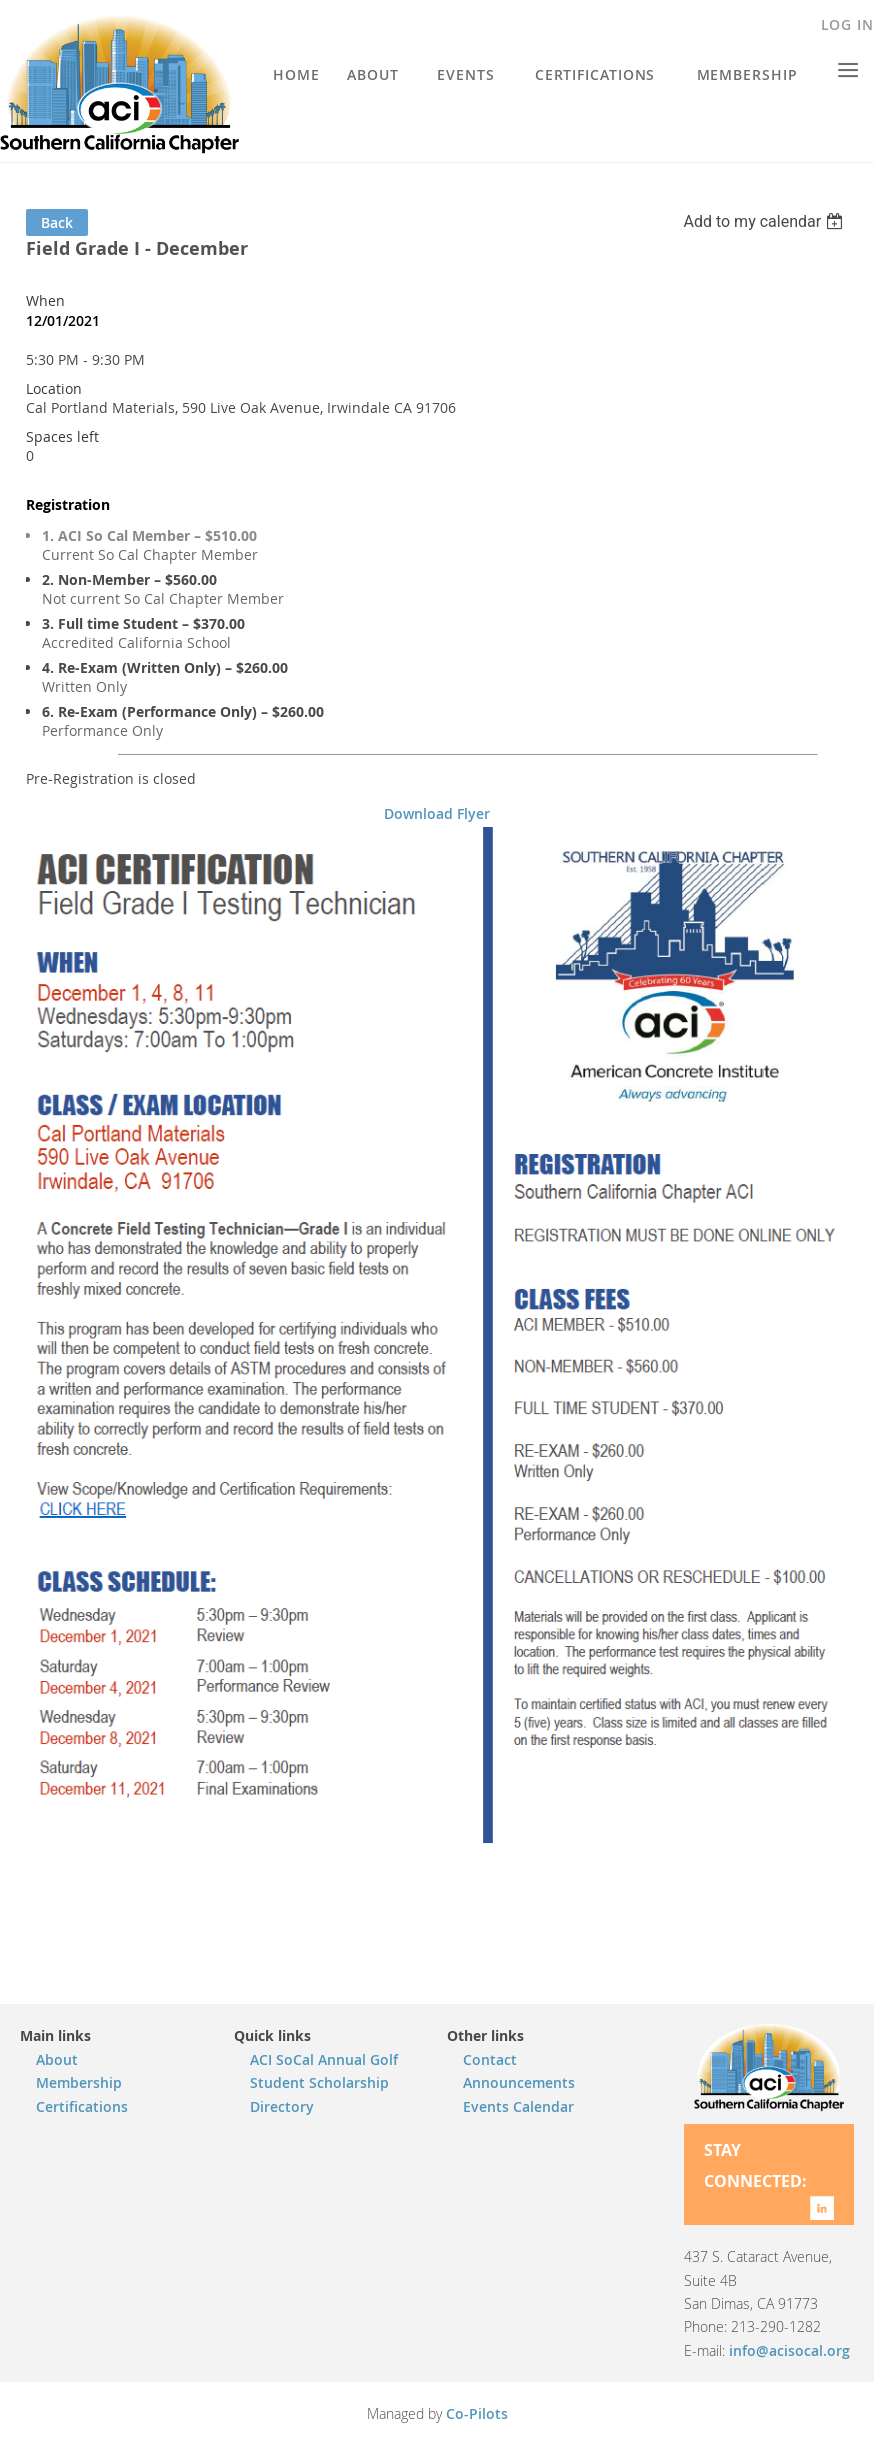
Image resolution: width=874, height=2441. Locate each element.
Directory (282, 2106)
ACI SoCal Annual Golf (324, 2059)
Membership (79, 2082)
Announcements (519, 2082)
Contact (490, 2059)
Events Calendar (518, 2106)
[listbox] (765, 221)
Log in (847, 24)
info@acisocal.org (789, 2350)
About (57, 2059)
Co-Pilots (477, 2413)
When (45, 300)
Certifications (82, 2106)
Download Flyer (437, 813)
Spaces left (62, 436)
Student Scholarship (319, 2082)
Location (54, 388)
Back (57, 222)
